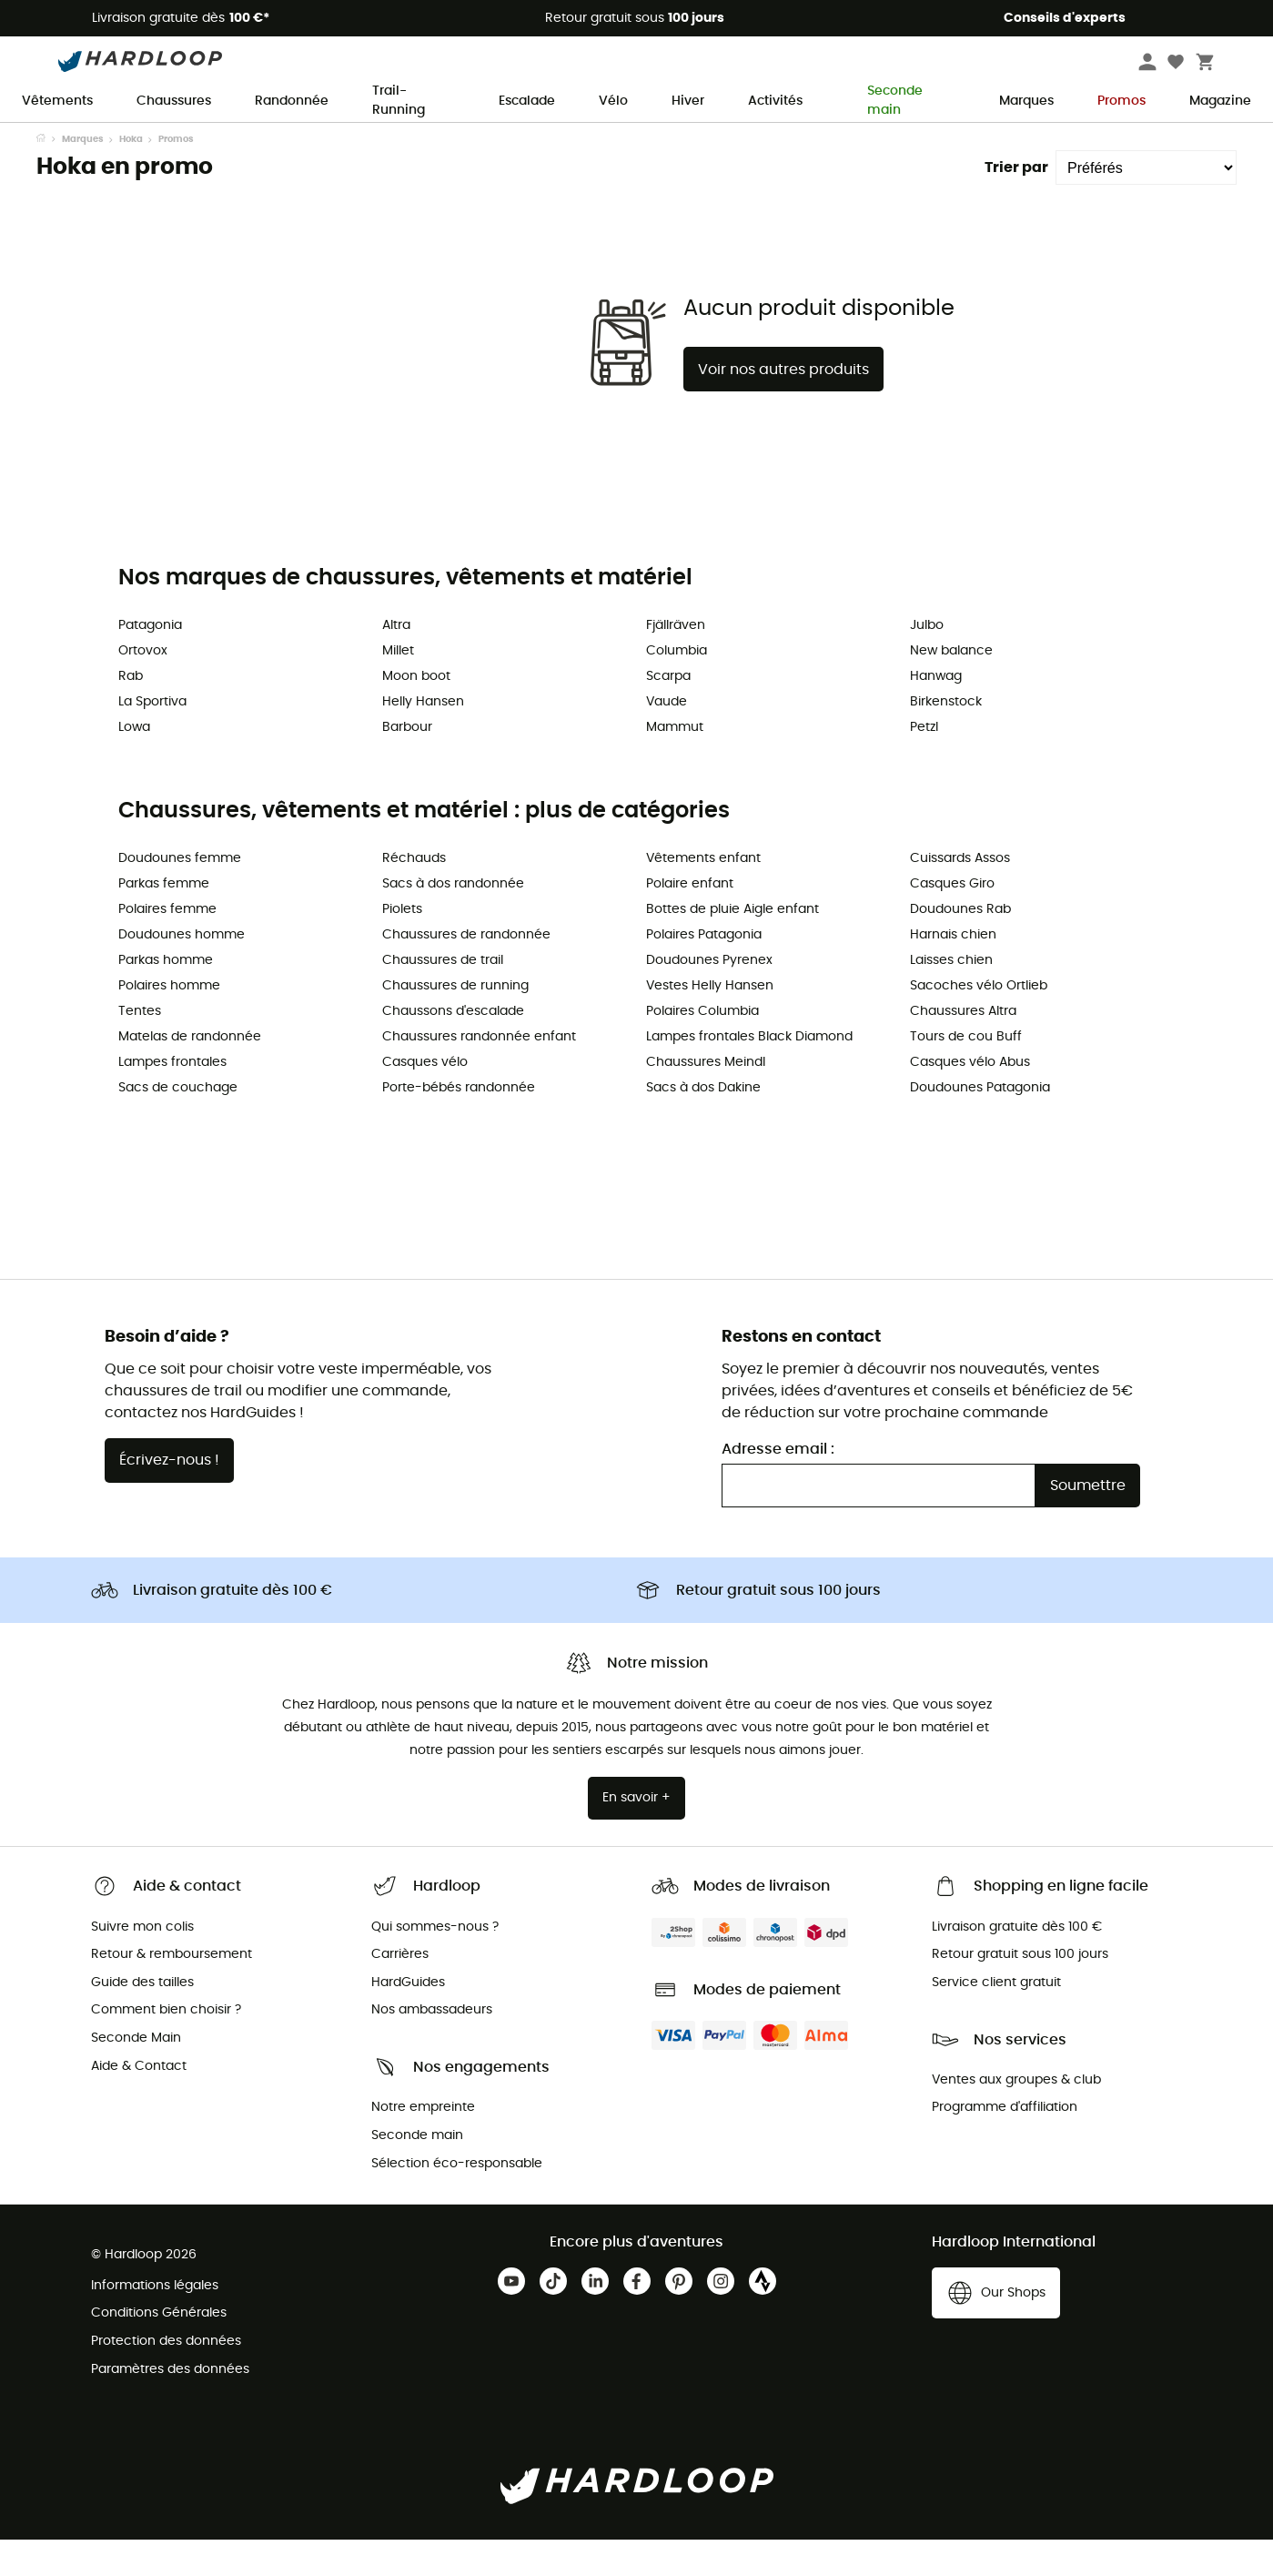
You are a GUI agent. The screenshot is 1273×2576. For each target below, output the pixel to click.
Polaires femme (167, 945)
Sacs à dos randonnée (453, 920)
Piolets (402, 945)
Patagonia (150, 661)
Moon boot (416, 712)
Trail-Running (398, 101)
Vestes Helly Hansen (709, 1022)
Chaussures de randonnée (466, 971)
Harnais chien (953, 971)
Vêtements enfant (703, 894)
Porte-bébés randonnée (458, 1124)
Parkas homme (165, 996)
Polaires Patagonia (704, 971)
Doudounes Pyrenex (709, 996)
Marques (1026, 101)
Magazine (1220, 101)
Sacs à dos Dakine (703, 1124)
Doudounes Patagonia (980, 1124)
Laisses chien (951, 996)
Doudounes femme (179, 894)
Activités (775, 101)
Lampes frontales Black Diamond (749, 1073)
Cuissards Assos (960, 894)
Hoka (131, 175)
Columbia (676, 687)
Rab (130, 712)
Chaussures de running (455, 1022)
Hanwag (936, 712)
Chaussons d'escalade (453, 1047)
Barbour (407, 763)
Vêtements (57, 101)
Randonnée (291, 101)
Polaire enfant (689, 920)
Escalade (527, 101)
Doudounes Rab (960, 945)
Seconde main (885, 101)
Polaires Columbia (702, 1047)
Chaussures (173, 101)
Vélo (613, 101)
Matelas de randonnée (189, 1073)
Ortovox (142, 687)
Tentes (139, 1047)
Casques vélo (425, 1098)
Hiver (688, 101)
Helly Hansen (423, 738)
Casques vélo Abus (970, 1098)
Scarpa (668, 712)
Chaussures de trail (442, 996)
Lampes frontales (172, 1098)
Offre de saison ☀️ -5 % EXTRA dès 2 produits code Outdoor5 (636, 139)
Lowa (134, 763)
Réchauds (414, 894)
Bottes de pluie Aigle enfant (732, 945)
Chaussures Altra (963, 1047)
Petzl (924, 763)
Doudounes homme (181, 971)
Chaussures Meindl (705, 1098)
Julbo (927, 661)
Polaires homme (169, 1022)
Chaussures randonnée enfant (479, 1073)
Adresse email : (778, 1485)
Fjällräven (675, 661)
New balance (951, 687)
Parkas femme (163, 920)
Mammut (674, 763)
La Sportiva (152, 738)
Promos (1121, 101)
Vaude (666, 738)
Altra (396, 661)
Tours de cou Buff (966, 1073)
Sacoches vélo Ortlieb (978, 1022)
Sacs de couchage (177, 1124)
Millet (398, 687)
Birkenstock (946, 738)
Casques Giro (952, 920)
